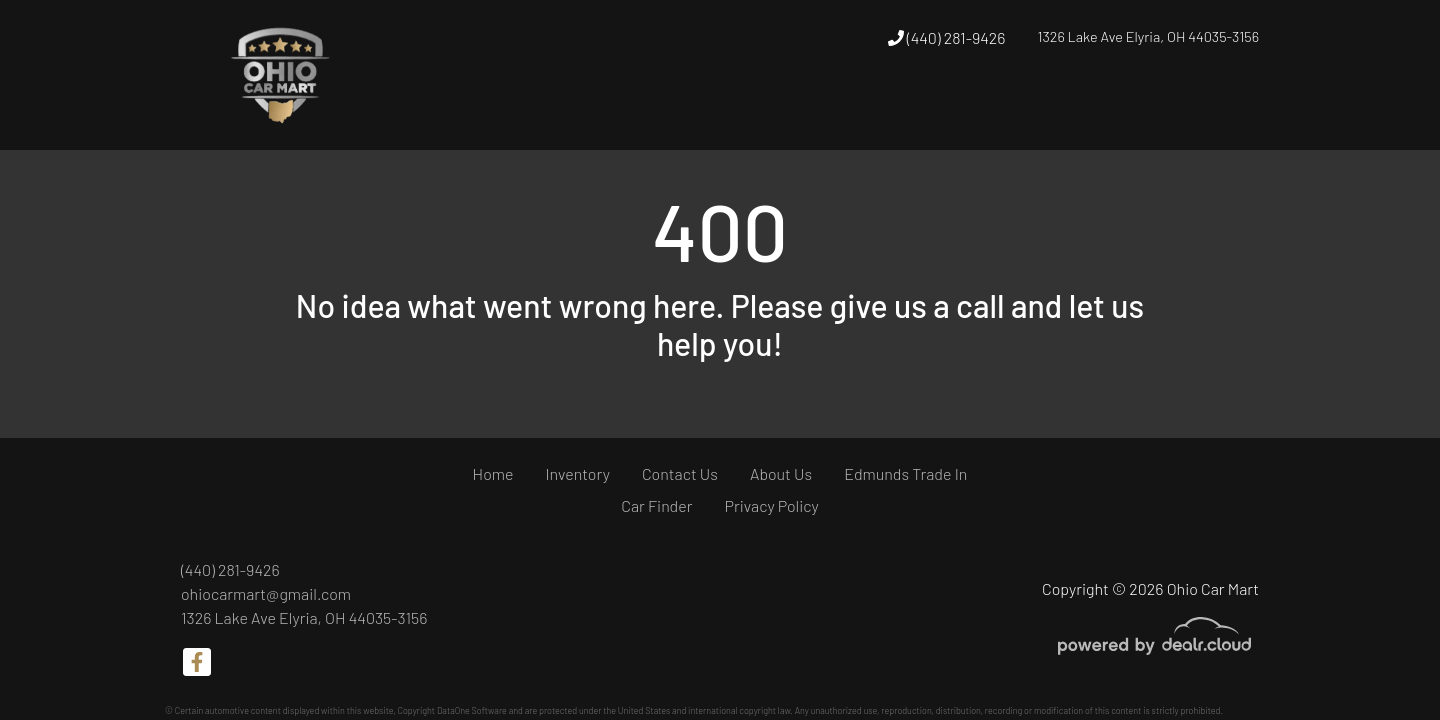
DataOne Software (472, 710)
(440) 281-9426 (947, 37)
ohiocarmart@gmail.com (266, 593)
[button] (827, 113)
